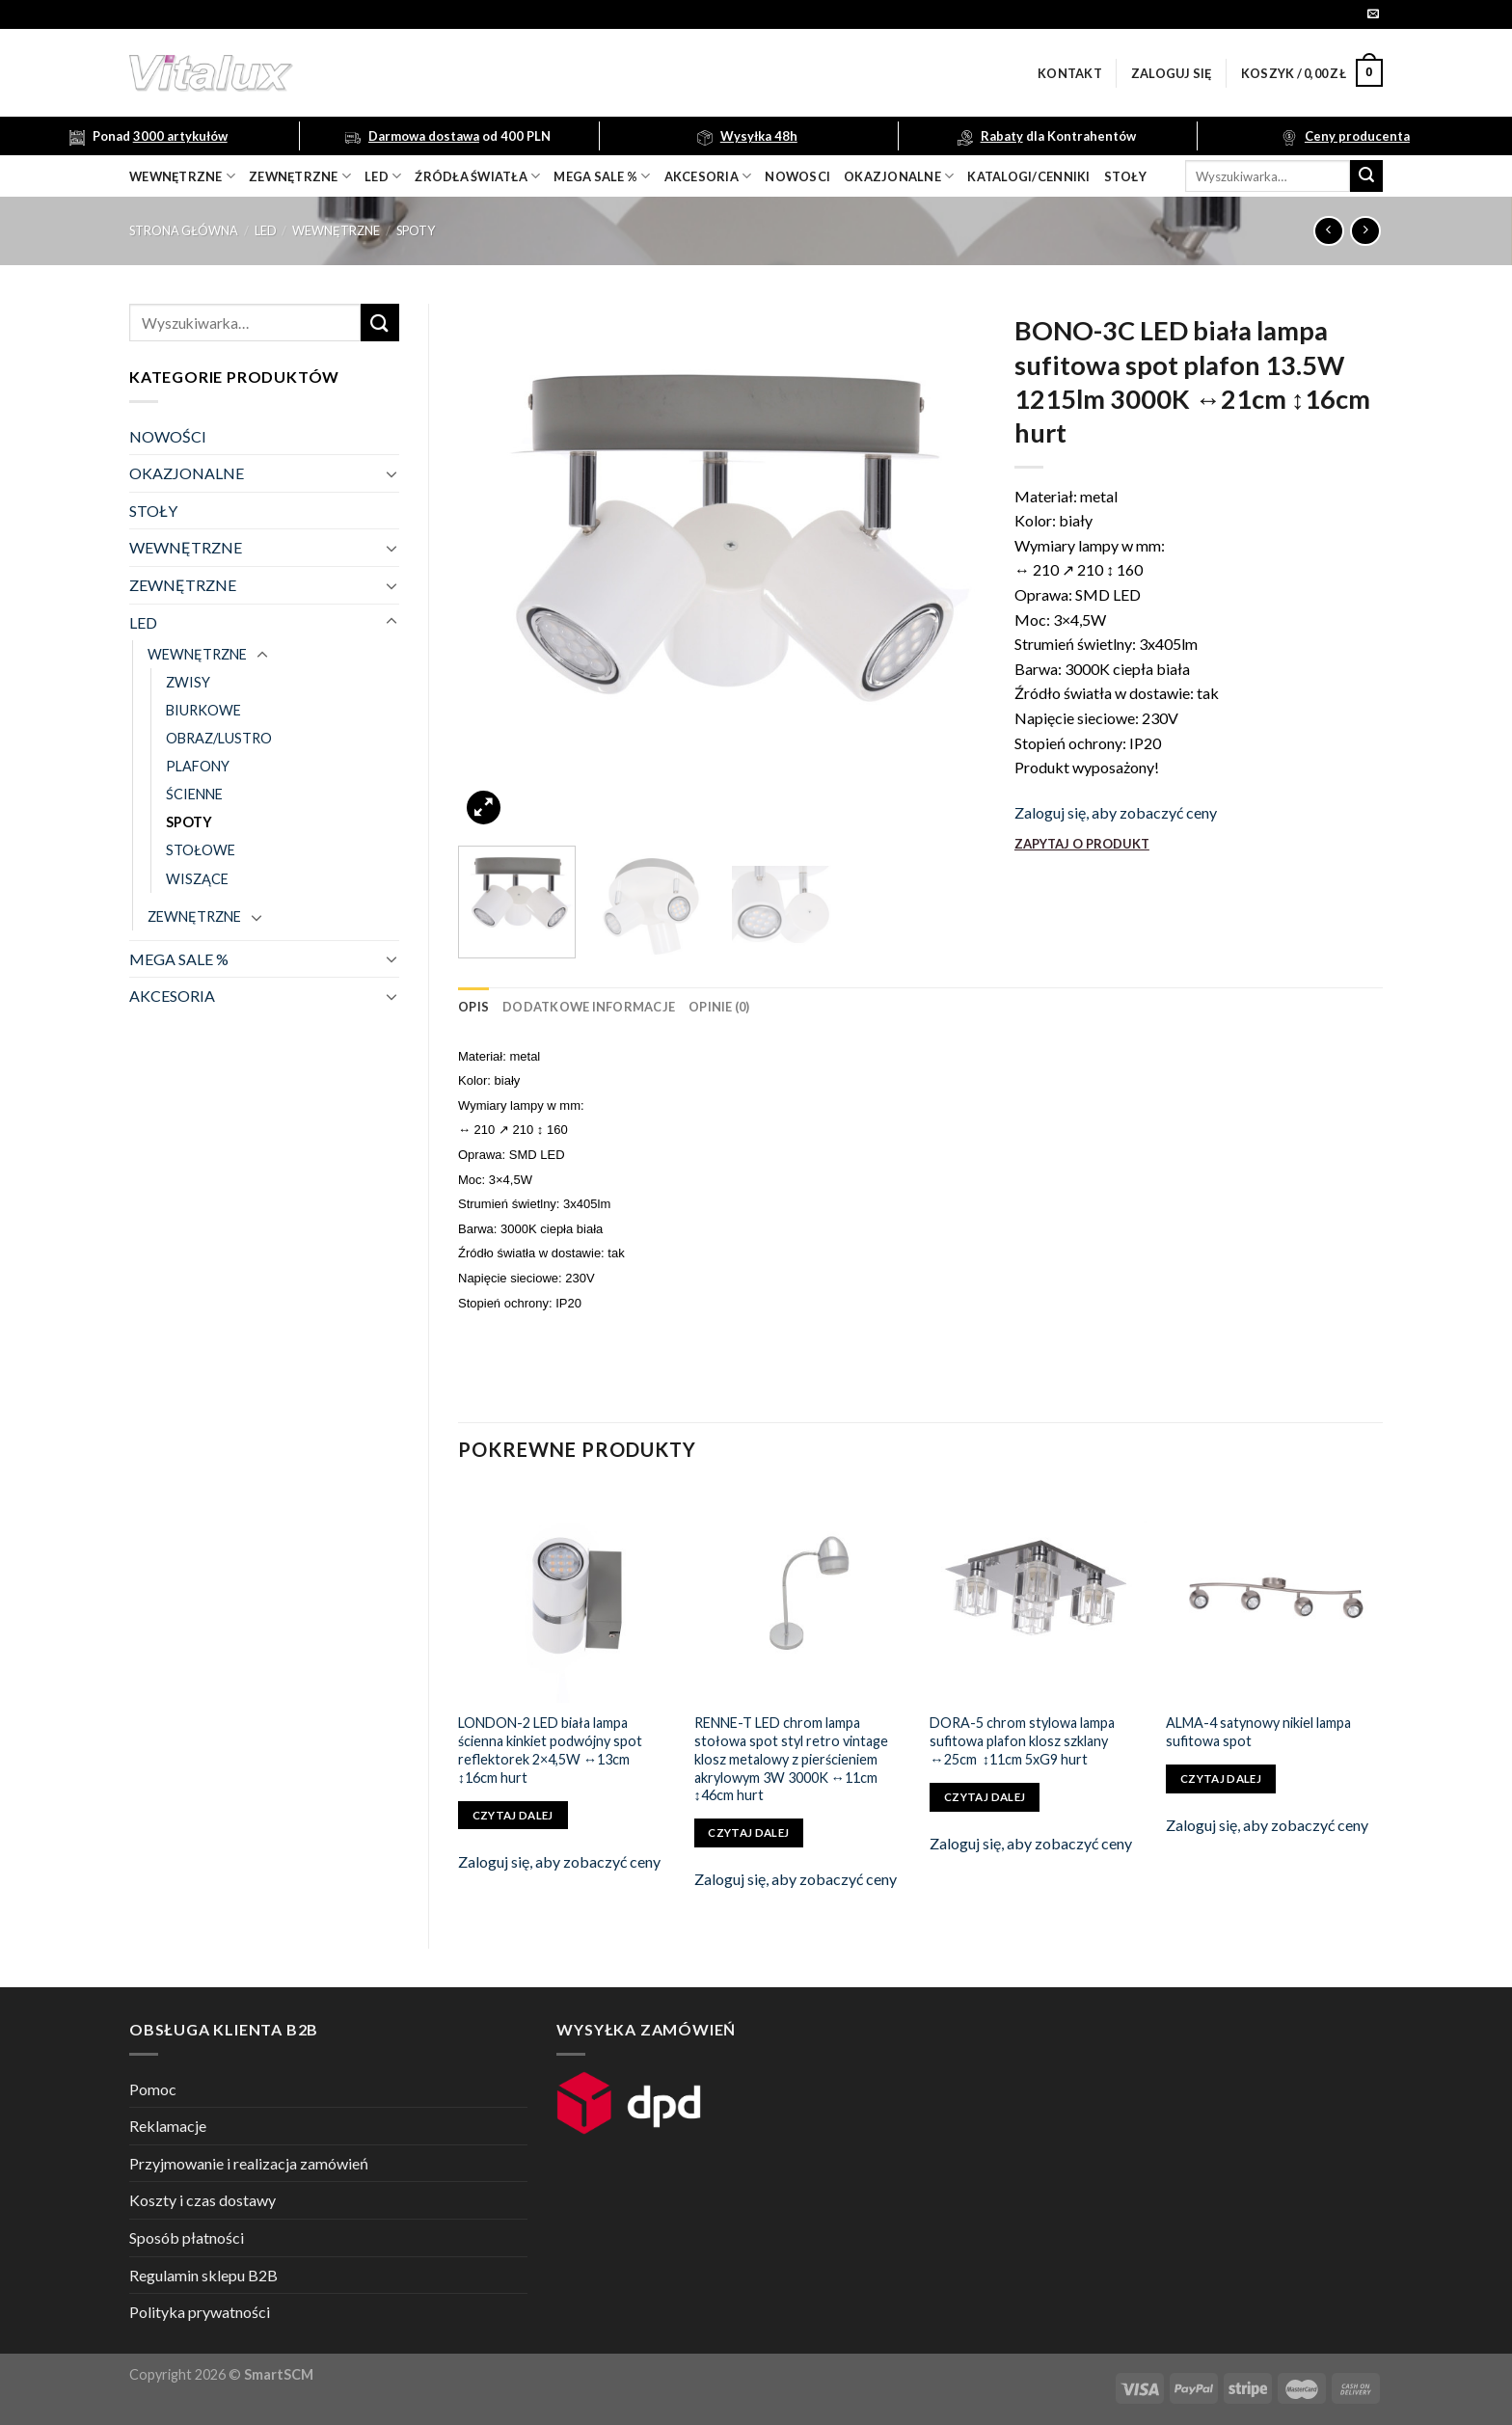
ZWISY (188, 682)
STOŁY (153, 510)
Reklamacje (167, 2125)
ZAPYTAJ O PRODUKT (1081, 843)
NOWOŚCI (167, 436)
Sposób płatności (186, 2237)
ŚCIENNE (194, 794)
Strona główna (183, 230)
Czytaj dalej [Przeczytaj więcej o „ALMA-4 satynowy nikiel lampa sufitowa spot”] (1220, 1778)
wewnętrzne (182, 176)
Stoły (1125, 176)
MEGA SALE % (179, 959)
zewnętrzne (300, 176)
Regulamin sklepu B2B (203, 2275)
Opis (473, 1006)
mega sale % (602, 176)
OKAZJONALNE (899, 176)
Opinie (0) (719, 1006)
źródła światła (477, 176)
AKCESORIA (172, 995)
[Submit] (1366, 176)
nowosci (797, 176)
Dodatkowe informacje (588, 1006)
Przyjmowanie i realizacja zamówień (248, 2163)
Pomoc (152, 2089)
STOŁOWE (200, 850)
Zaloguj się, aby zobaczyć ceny (1115, 812)
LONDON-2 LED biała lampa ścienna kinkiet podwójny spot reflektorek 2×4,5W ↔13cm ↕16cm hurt (550, 1749)
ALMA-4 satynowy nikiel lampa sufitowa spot (1258, 1731)
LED (382, 176)
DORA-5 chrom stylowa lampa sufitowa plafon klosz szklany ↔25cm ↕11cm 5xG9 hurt (1022, 1740)
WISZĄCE (197, 879)
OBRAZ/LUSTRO (219, 738)
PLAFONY (198, 766)
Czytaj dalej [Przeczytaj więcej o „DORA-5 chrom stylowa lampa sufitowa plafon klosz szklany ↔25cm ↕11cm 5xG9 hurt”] (984, 1797)
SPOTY (415, 230)
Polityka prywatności (199, 2312)
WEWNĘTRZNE (336, 230)
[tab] (473, 1006)
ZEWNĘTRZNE (182, 585)
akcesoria (708, 176)
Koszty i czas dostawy (202, 2200)
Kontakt (1070, 73)
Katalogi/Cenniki (1028, 176)
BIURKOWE (203, 710)
